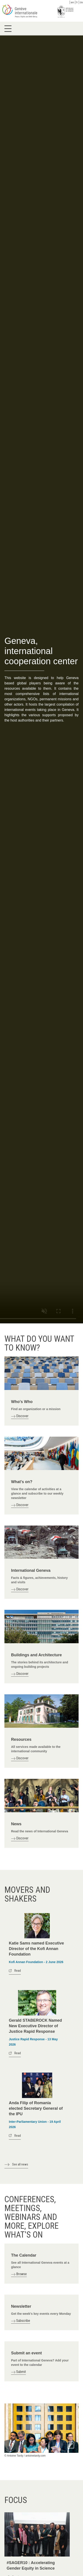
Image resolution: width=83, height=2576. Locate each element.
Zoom (71, 2445)
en (72, 2)
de (81, 2)
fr (77, 2)
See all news (20, 2164)
